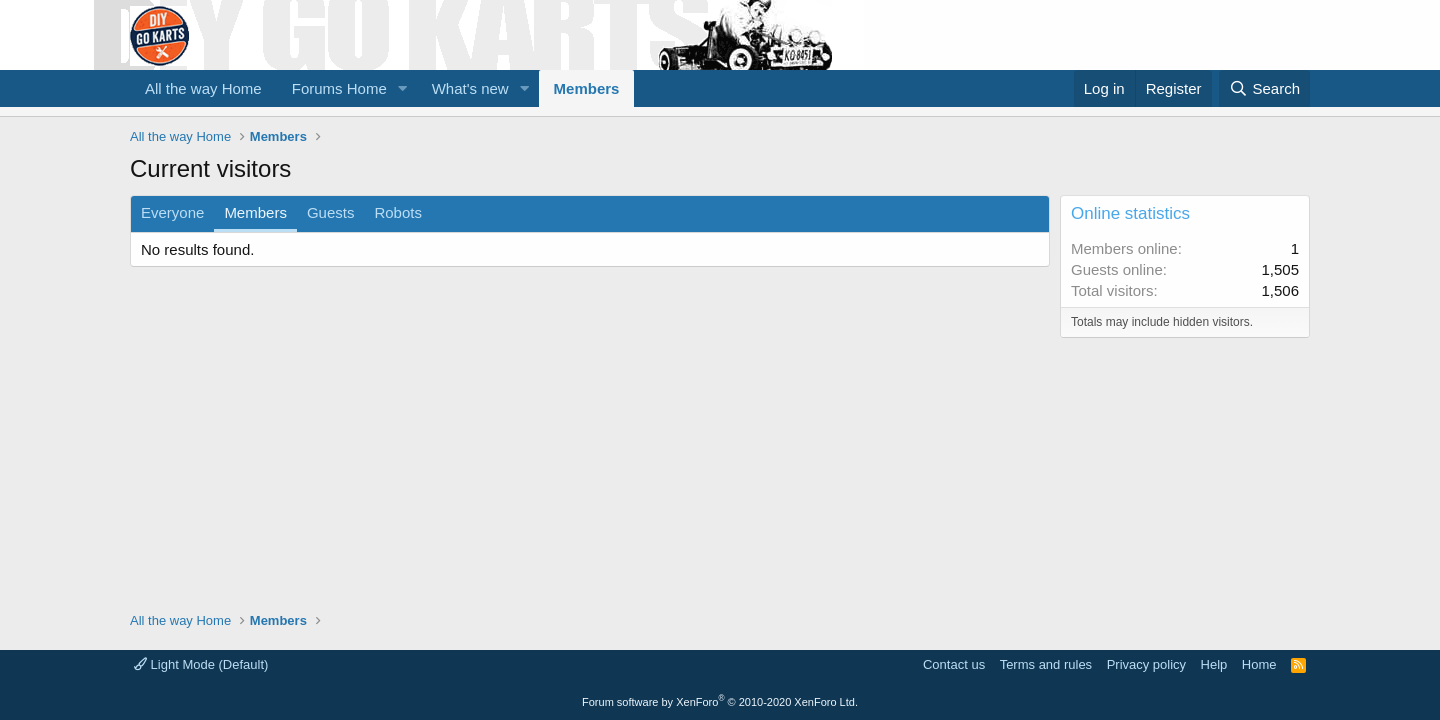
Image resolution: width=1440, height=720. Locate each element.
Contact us (954, 664)
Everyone (172, 212)
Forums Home (339, 88)
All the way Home (203, 88)
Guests (331, 212)
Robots (398, 212)
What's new (470, 88)
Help (1214, 664)
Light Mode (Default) (201, 664)
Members (587, 88)
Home (1259, 664)
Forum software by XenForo (720, 702)
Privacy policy (1146, 664)
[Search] (1264, 88)
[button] (403, 88)
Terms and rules (1046, 664)
